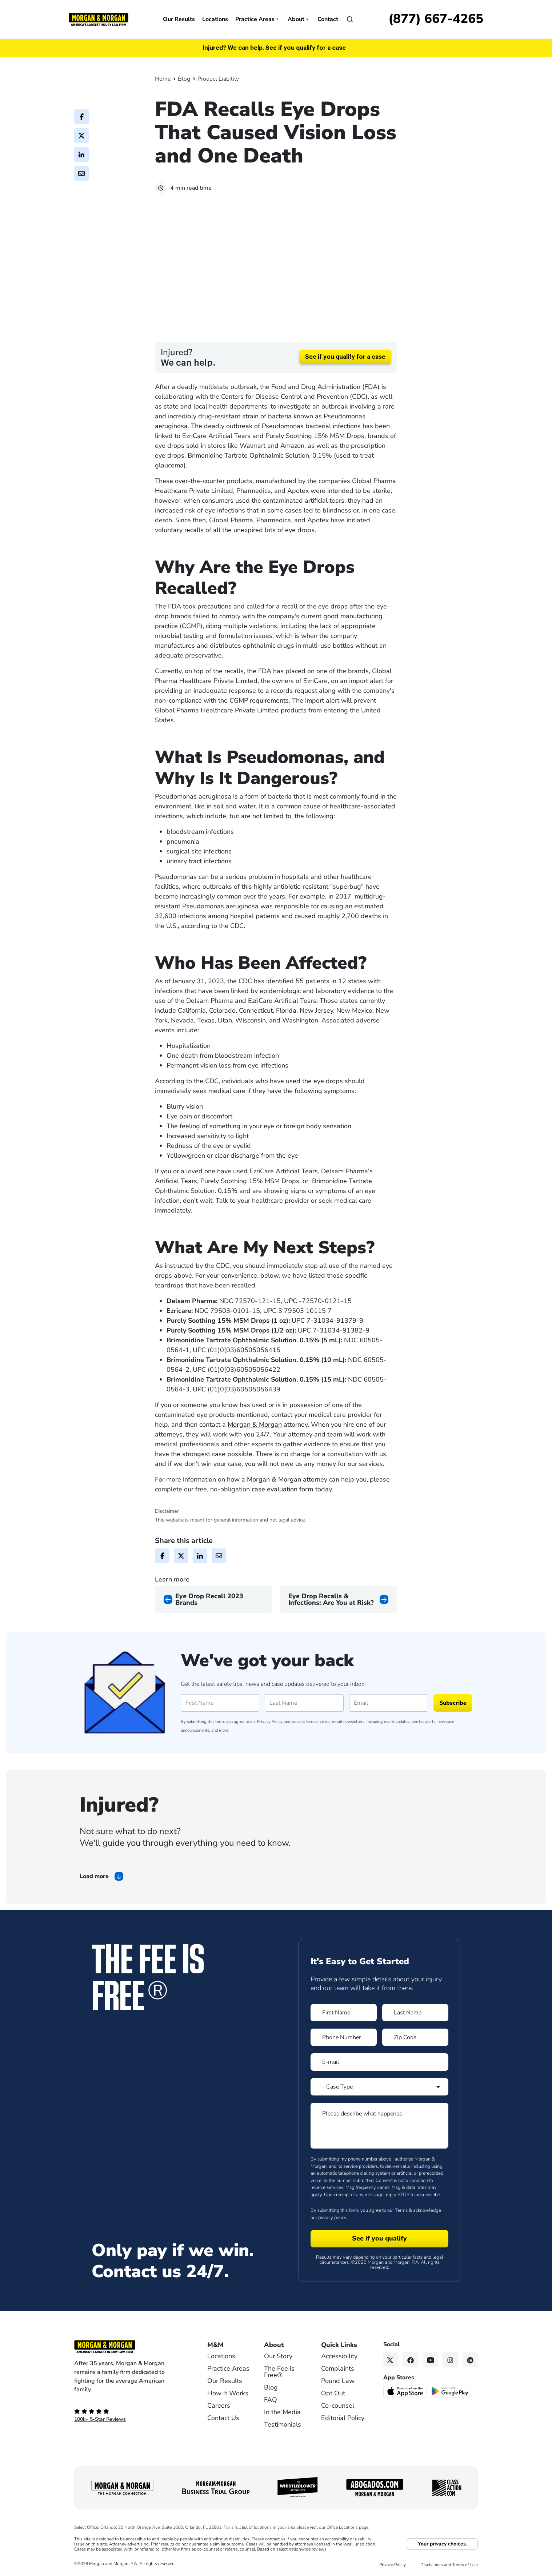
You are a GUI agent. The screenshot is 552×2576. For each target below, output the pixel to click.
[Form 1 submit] (379, 2240)
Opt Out (333, 2394)
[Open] (349, 19)
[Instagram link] (450, 2360)
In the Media (282, 2413)
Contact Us (223, 2419)
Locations (215, 19)
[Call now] (435, 19)
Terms (401, 2211)
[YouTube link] (431, 2360)
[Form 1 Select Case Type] (379, 2088)
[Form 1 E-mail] (379, 2063)
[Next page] (338, 1600)
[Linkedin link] (470, 2360)
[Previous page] (214, 1600)
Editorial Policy (342, 2419)
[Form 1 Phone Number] (344, 2038)
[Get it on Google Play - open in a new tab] (450, 2392)
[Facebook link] (411, 2360)
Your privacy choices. (442, 2544)
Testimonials (282, 2425)
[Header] (98, 19)
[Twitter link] (391, 2360)
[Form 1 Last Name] (415, 2013)
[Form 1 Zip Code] (415, 2038)
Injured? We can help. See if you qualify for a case (274, 48)
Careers (218, 2406)
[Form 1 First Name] (344, 2013)
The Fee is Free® (279, 2372)
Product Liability (218, 79)
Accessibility (339, 2357)
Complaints (337, 2369)
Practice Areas (257, 19)
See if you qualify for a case (345, 358)
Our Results (179, 19)
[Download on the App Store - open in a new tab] (405, 2392)
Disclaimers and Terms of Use (449, 2566)
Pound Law (338, 2382)
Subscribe (453, 1704)
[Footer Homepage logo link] (128, 2347)
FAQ (270, 2401)
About (299, 19)
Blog (184, 79)
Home (163, 79)
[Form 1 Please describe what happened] (379, 2127)
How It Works (227, 2394)
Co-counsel (337, 2406)
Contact (327, 19)
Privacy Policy (270, 1722)
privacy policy (332, 2218)
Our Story (278, 2357)
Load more (94, 1877)
